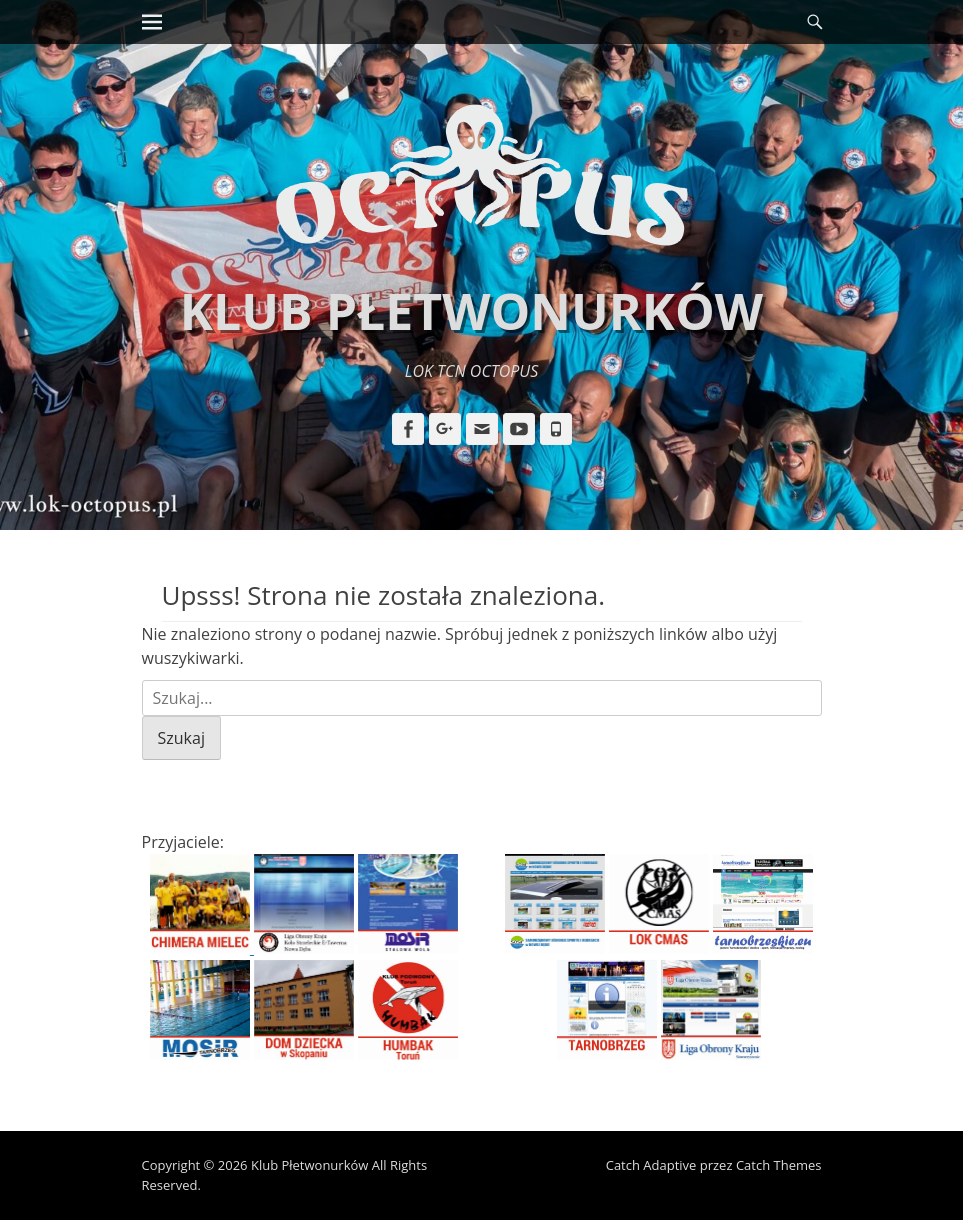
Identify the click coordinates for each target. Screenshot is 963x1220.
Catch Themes (779, 1165)
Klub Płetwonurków (471, 311)
